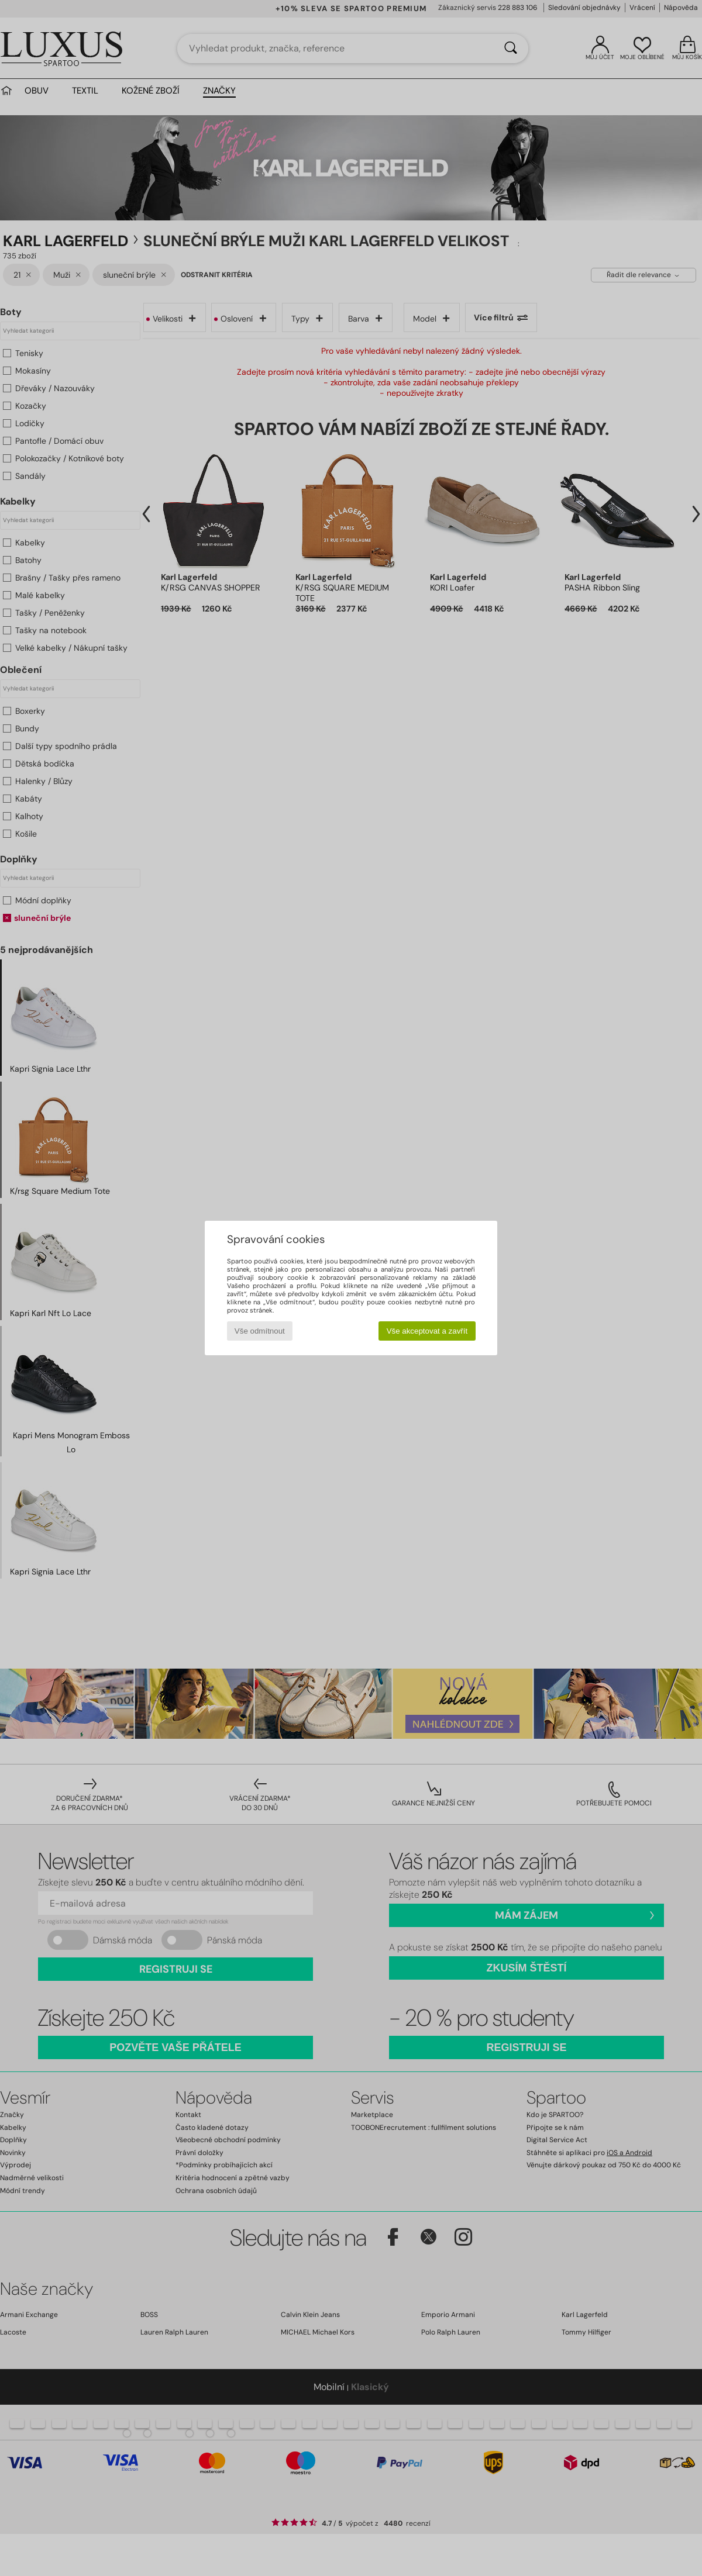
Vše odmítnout (260, 1331)
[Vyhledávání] (510, 48)
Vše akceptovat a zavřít (427, 1331)
